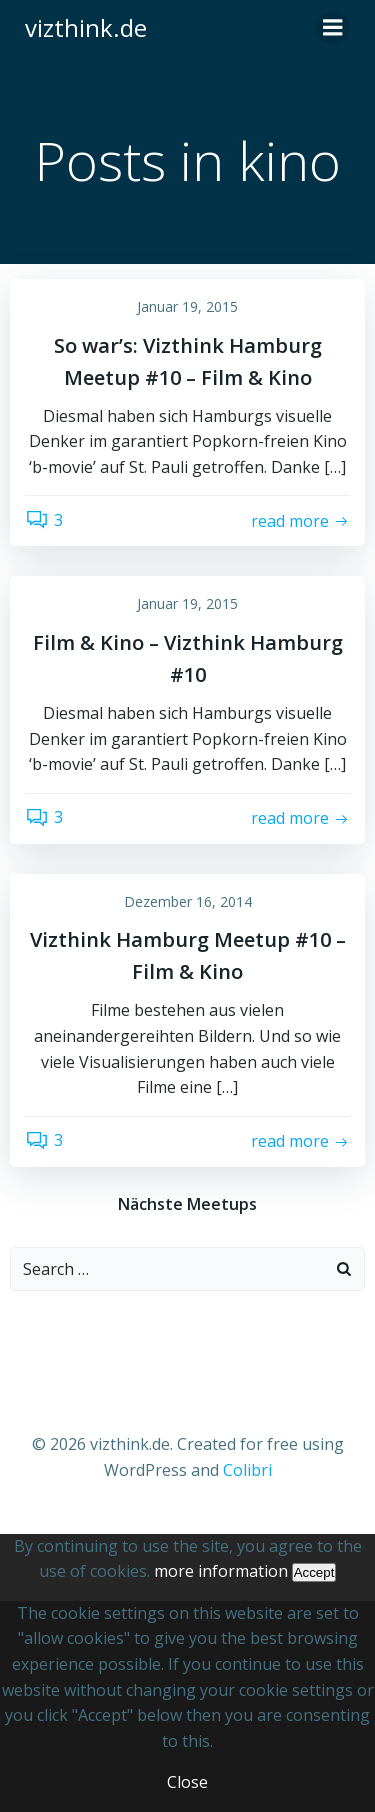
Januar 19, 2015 (187, 306)
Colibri (247, 1470)
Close (187, 1782)
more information (221, 1571)
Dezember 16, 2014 (188, 901)
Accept (314, 1572)
